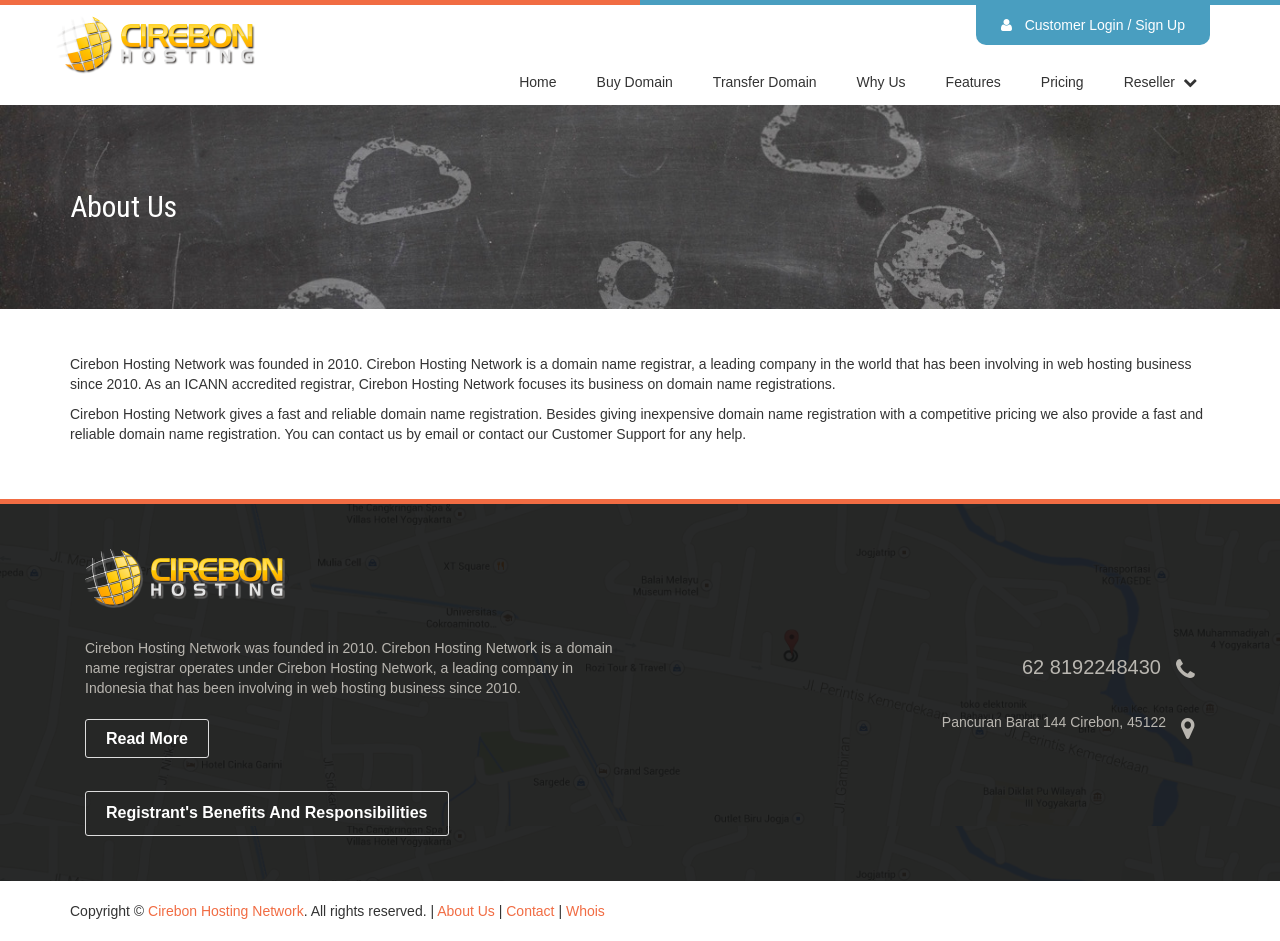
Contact (530, 911)
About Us (466, 911)
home (537, 82)
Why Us (881, 82)
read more (147, 738)
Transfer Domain (765, 82)
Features (973, 82)
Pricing (1062, 82)
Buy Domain (635, 82)
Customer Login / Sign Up (1093, 25)
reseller (1149, 82)
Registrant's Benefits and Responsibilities (267, 812)
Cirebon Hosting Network (226, 911)
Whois (585, 911)
